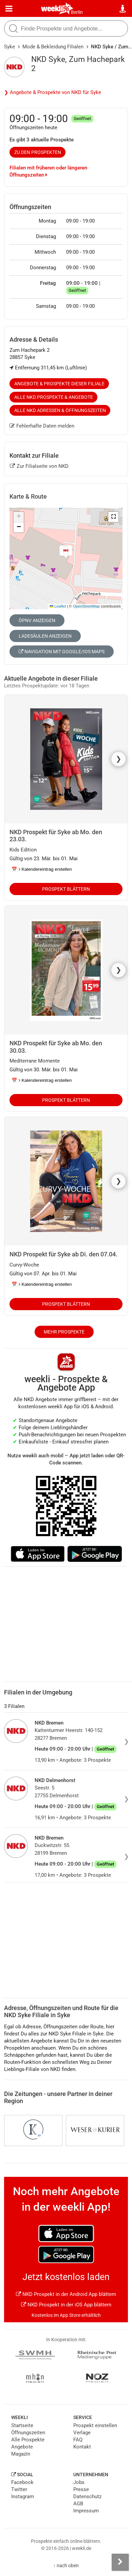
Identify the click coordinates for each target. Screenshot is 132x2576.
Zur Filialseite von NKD (39, 466)
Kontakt (82, 2447)
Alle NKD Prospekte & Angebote (53, 397)
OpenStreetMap (86, 606)
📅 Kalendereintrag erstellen (42, 869)
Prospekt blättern (66, 889)
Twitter (19, 2489)
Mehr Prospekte (64, 1332)
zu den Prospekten (37, 152)
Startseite (22, 2425)
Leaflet (58, 606)
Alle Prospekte (27, 2440)
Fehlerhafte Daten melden (42, 426)
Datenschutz (87, 2496)
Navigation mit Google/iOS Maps (62, 651)
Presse (81, 2489)
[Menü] (9, 8)
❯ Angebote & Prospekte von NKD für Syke (52, 92)
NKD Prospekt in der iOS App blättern (66, 2305)
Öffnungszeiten (28, 2433)
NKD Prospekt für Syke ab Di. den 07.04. (63, 1254)
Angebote (22, 2447)
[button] (113, 517)
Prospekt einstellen (95, 2425)
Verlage (82, 2433)
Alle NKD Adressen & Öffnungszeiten (60, 410)
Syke (9, 47)
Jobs (78, 2482)
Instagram (22, 2496)
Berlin (77, 12)
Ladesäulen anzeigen (45, 636)
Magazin (20, 2454)
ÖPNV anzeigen (37, 620)
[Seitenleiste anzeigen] (120, 2562)
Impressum (86, 2511)
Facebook (22, 2482)
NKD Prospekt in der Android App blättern (66, 2294)
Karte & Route (28, 496)
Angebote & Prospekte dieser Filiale (59, 383)
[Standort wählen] (123, 8)
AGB (78, 2504)
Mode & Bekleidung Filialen (52, 47)
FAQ (77, 2440)
